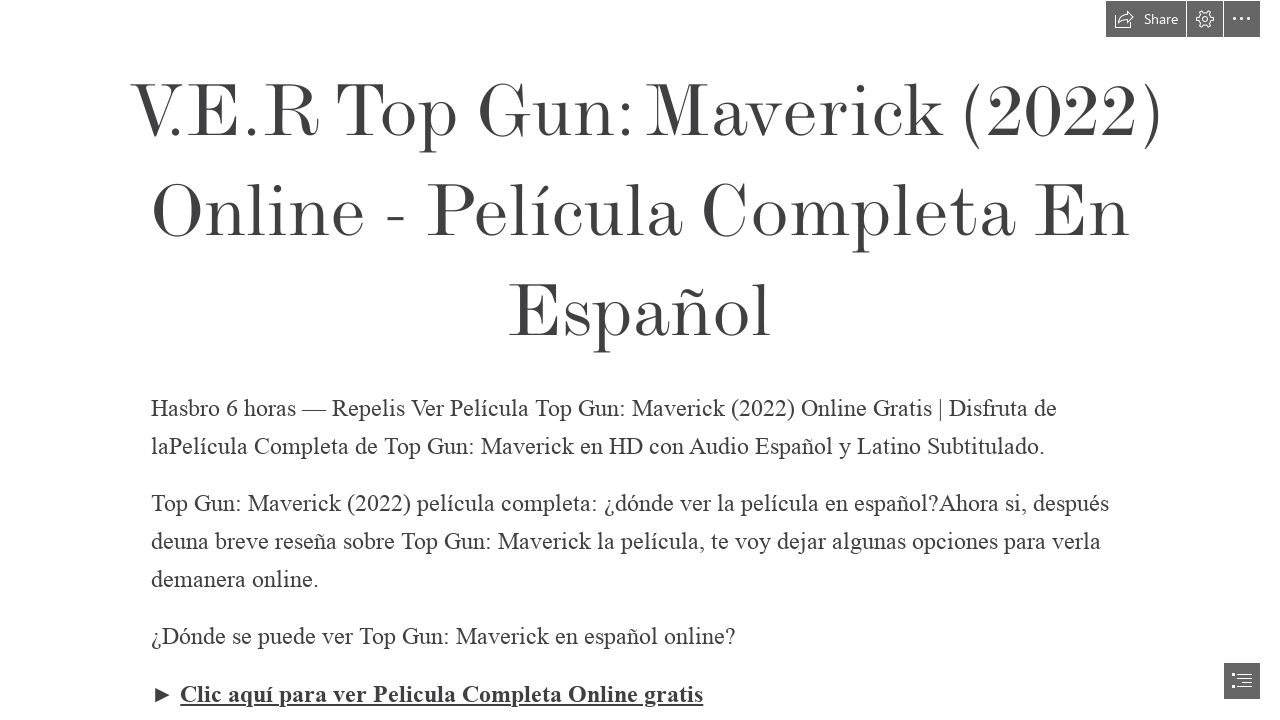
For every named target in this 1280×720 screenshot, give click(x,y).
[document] (640, 360)
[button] (1146, 19)
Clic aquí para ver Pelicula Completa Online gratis (441, 694)
